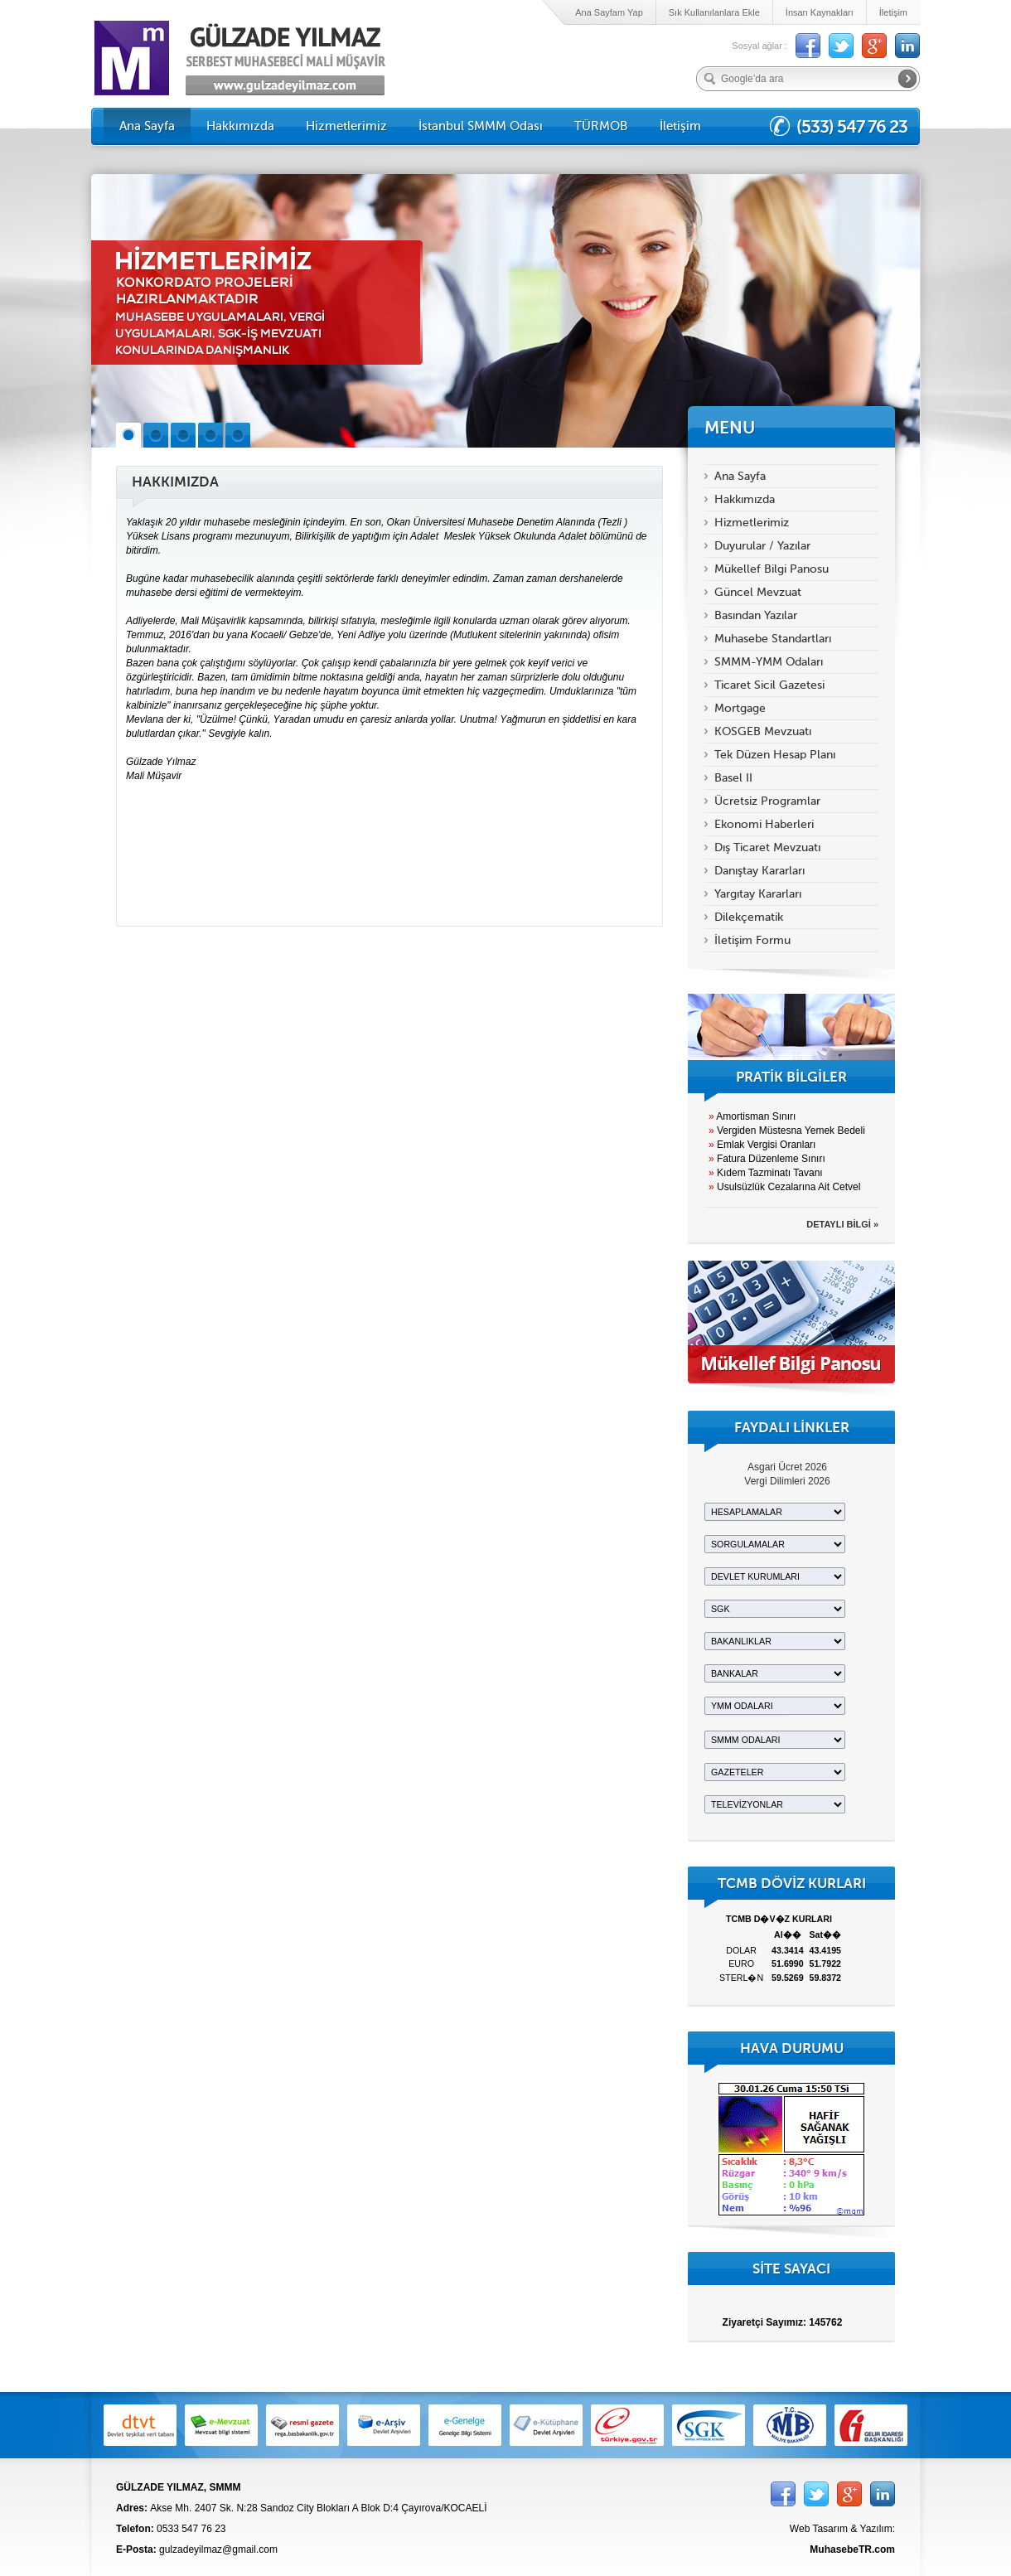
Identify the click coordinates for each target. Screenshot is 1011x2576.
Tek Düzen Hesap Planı (774, 754)
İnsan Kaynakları (820, 12)
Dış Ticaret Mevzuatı (767, 847)
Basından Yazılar (755, 615)
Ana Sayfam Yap (609, 12)
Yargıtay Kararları (757, 894)
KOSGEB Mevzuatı (762, 731)
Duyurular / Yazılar (762, 546)
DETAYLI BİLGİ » (842, 1224)
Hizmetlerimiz (346, 126)
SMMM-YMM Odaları (768, 662)
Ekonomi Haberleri (764, 824)
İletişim (893, 12)
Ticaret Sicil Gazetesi (769, 685)
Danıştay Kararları (759, 870)
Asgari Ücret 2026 (787, 1467)
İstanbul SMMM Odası (480, 126)
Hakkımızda (240, 126)
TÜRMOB (601, 126)
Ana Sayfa (147, 126)
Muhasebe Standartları (772, 638)
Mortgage (740, 708)
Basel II (733, 778)
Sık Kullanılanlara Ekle (714, 12)
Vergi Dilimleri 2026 (787, 1481)
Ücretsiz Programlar (767, 801)
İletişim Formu (752, 940)
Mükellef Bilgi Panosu (771, 569)
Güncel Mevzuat (757, 592)
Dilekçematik (748, 917)
